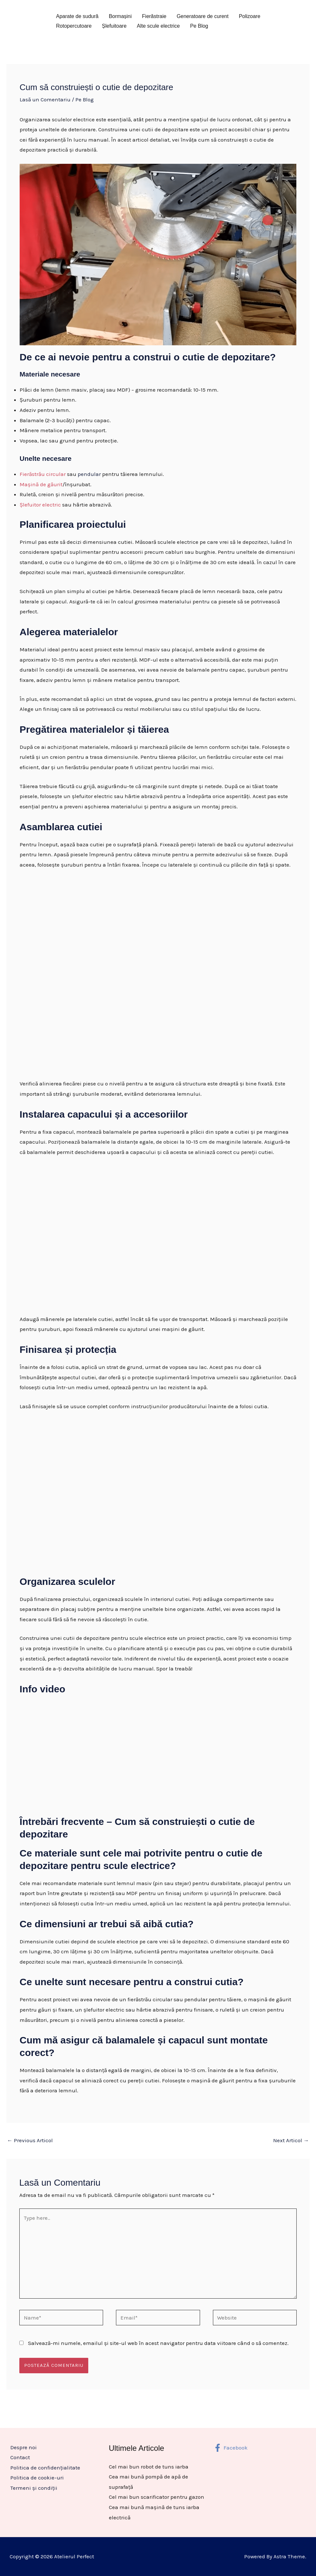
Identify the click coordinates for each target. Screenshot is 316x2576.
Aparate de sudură (77, 16)
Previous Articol (30, 2140)
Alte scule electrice (158, 26)
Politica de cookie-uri (36, 2477)
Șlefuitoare (114, 26)
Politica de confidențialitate (45, 2467)
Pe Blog (199, 26)
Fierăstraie (154, 16)
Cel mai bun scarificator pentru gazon (156, 2497)
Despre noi (23, 2447)
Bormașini (120, 16)
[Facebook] (230, 2448)
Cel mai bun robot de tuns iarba (148, 2466)
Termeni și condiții (33, 2488)
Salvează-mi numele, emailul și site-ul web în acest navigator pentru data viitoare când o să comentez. (158, 2343)
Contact (19, 2457)
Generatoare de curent (202, 16)
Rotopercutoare (73, 26)
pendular (89, 474)
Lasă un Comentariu (45, 99)
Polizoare (249, 16)
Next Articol (291, 2140)
